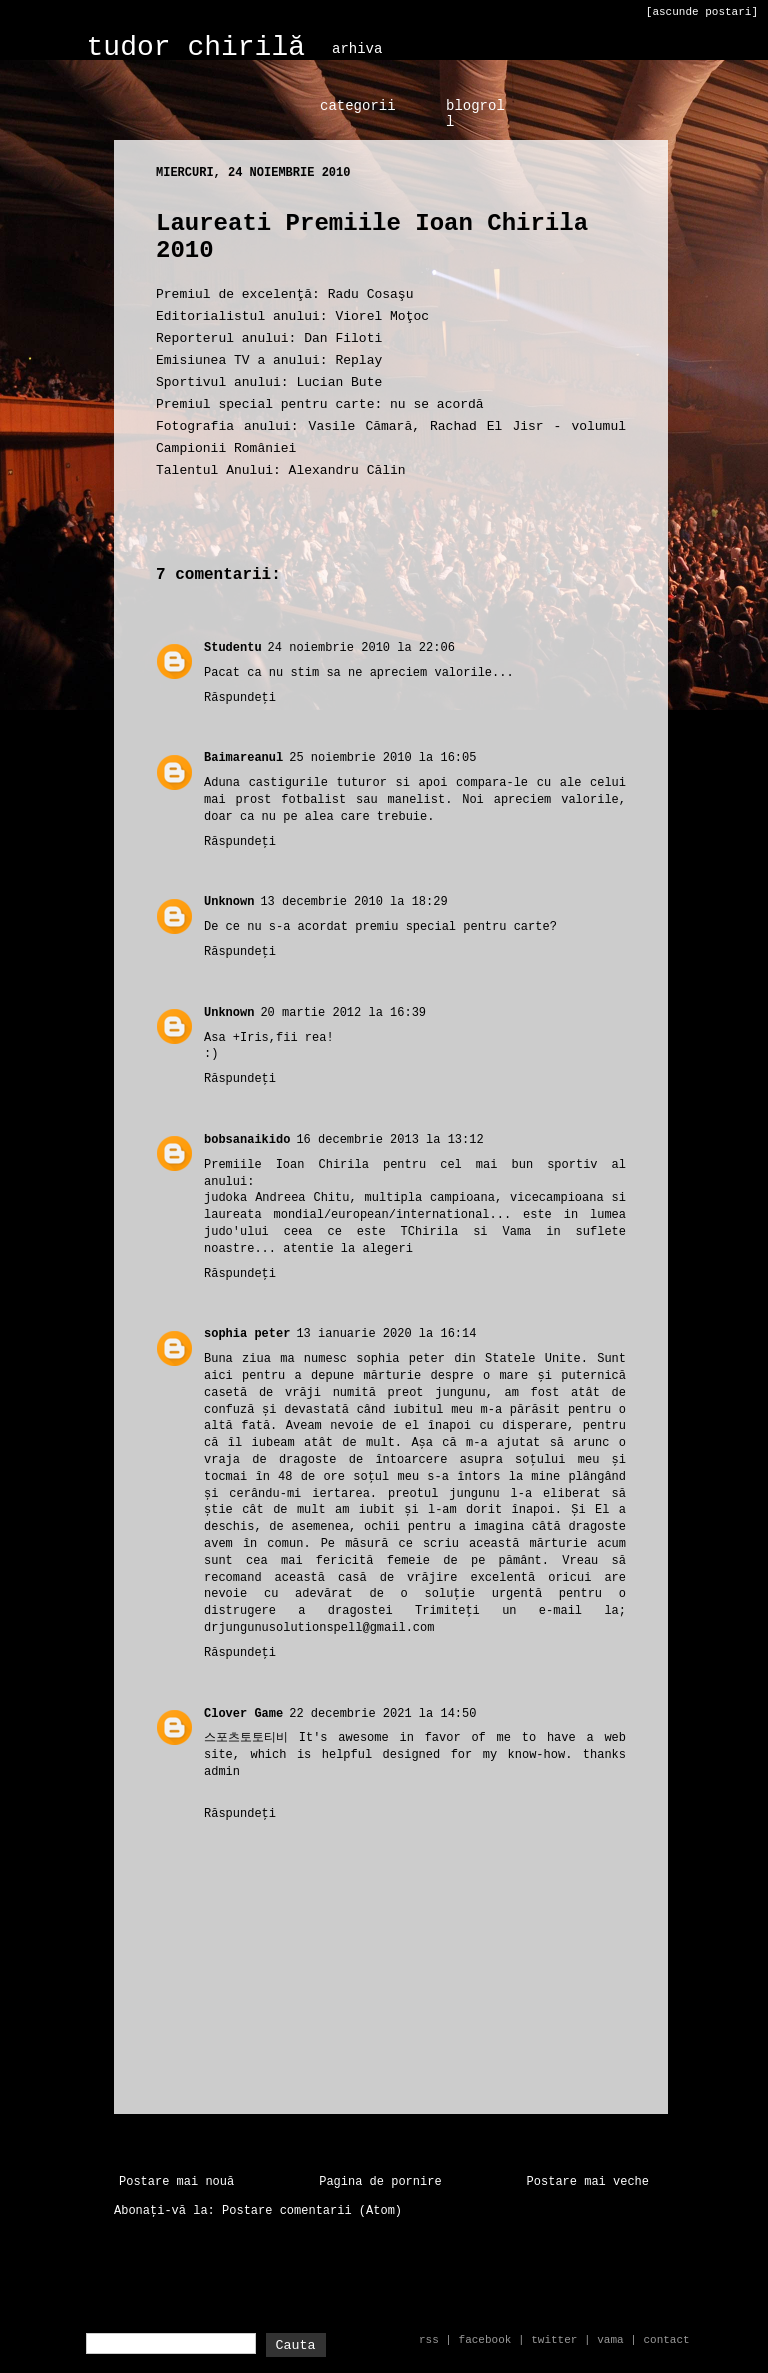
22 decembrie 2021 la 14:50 (382, 1714)
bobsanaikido (247, 1140)
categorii (358, 106)
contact (666, 2340)
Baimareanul (243, 758)
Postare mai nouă (176, 2182)
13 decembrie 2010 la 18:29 (353, 902)
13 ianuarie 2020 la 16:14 (386, 1334)
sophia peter (247, 1334)
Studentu (233, 648)
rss (429, 2340)
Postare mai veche (588, 2182)
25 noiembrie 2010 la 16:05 (382, 758)
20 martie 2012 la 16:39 (343, 1013)
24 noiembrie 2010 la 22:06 (361, 648)
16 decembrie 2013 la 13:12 (389, 1140)
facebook (485, 2340)
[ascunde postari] (702, 12)
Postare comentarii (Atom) (312, 2211)
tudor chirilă (196, 47)
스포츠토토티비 (246, 1738)
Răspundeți (240, 698)
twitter (554, 2340)
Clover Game (243, 1714)
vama (610, 2340)
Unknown (229, 902)
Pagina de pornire (380, 2182)
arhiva (357, 49)
